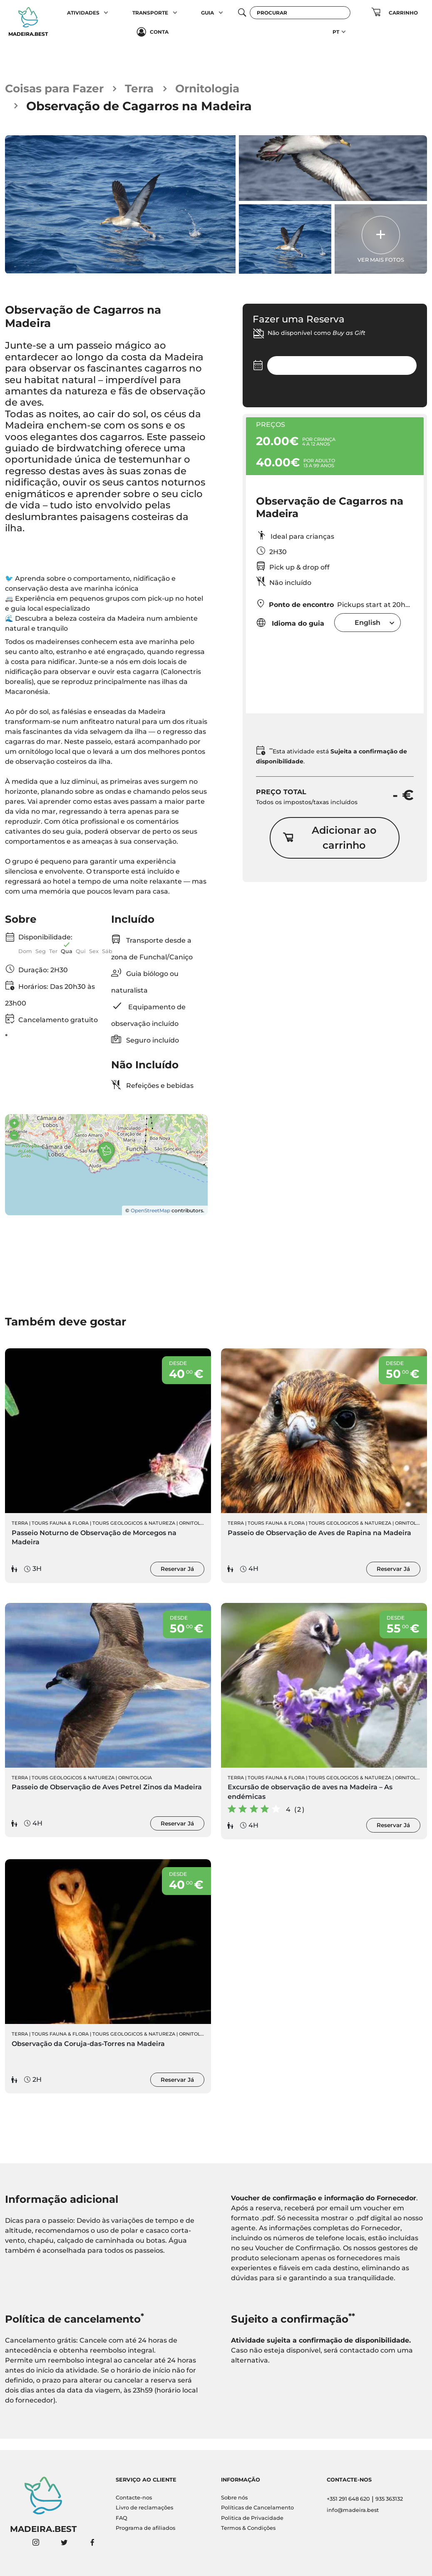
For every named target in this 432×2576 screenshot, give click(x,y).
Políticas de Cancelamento (257, 2507)
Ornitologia (223, 89)
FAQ (121, 2518)
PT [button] (336, 32)
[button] (106, 12)
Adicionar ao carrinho (329, 842)
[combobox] (367, 625)
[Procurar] (300, 12)
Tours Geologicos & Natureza (133, 1534)
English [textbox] (367, 625)
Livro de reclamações (144, 2507)
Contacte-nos (134, 2497)
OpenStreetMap (150, 1220)
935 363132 (389, 2499)
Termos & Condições (248, 2528)
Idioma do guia (290, 625)
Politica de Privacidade (252, 2518)
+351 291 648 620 (348, 2499)
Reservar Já (177, 1579)
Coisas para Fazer (59, 89)
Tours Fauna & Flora (60, 1534)
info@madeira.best (353, 2510)
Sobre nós (234, 2497)
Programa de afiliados (145, 2528)
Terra (150, 89)
